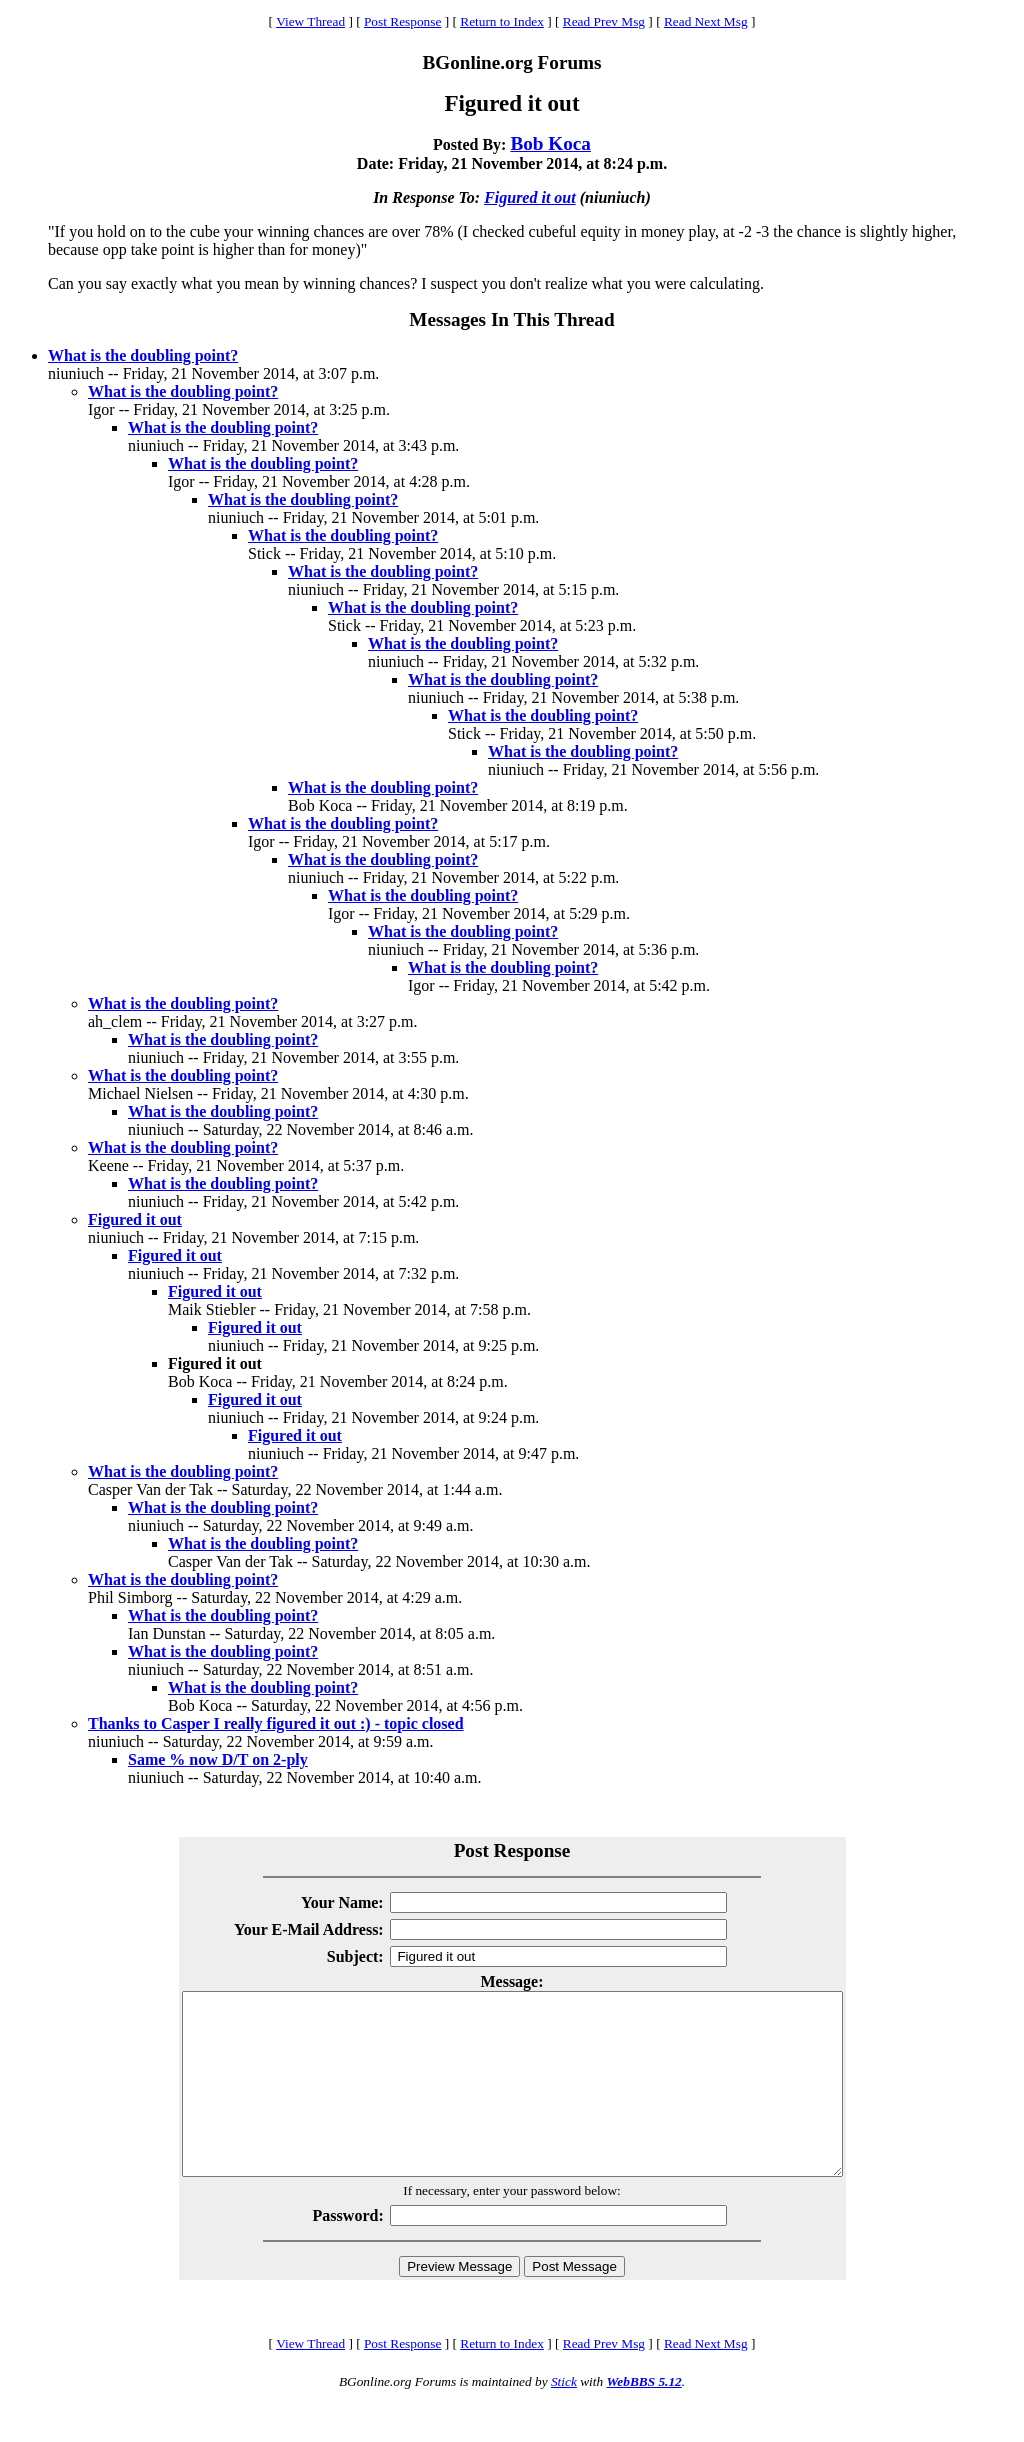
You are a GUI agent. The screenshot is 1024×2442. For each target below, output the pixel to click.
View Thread (310, 21)
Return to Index (502, 21)
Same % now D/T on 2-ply (218, 1759)
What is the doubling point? (143, 355)
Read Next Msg (706, 21)
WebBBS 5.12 (643, 2417)
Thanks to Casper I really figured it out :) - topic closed (276, 1723)
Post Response (402, 21)
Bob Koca (550, 143)
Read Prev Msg (604, 21)
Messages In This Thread (511, 319)
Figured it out (530, 197)
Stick (564, 2417)
